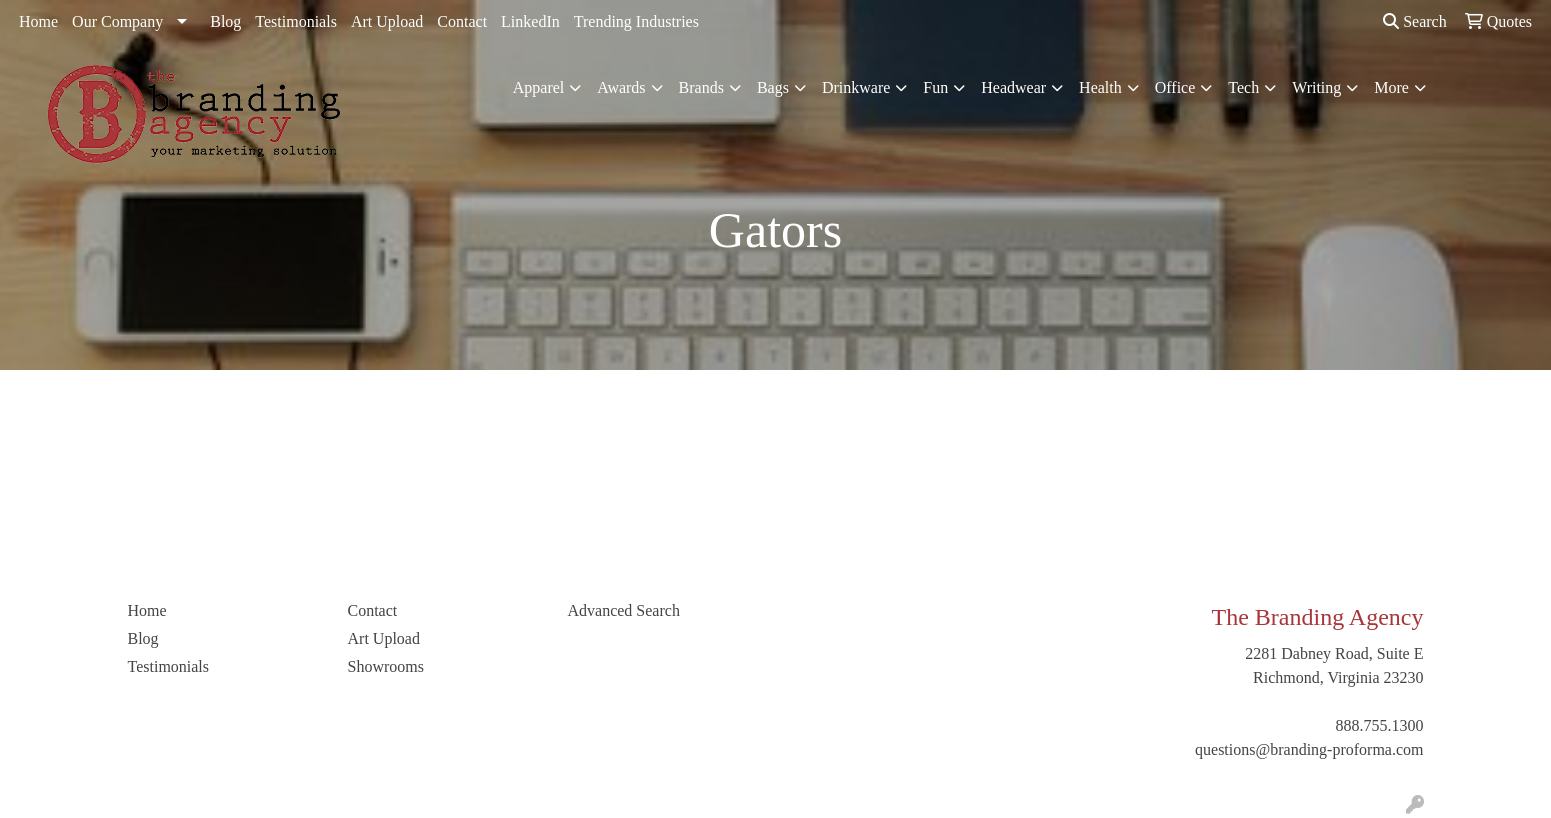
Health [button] (1100, 87)
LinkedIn (530, 21)
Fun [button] (935, 87)
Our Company (117, 21)
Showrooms (386, 666)
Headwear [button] (1013, 87)
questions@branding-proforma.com (1309, 749)
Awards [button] (621, 87)
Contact (462, 21)
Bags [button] (773, 87)
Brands (701, 87)
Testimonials (296, 21)
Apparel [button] (539, 87)
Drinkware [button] (856, 87)
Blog (225, 21)
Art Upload (387, 21)
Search (1415, 21)
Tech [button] (1243, 87)
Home (38, 21)
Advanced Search (624, 610)
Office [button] (1175, 87)
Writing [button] (1316, 87)
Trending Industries (636, 21)
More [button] (1391, 87)
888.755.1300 (1380, 725)
